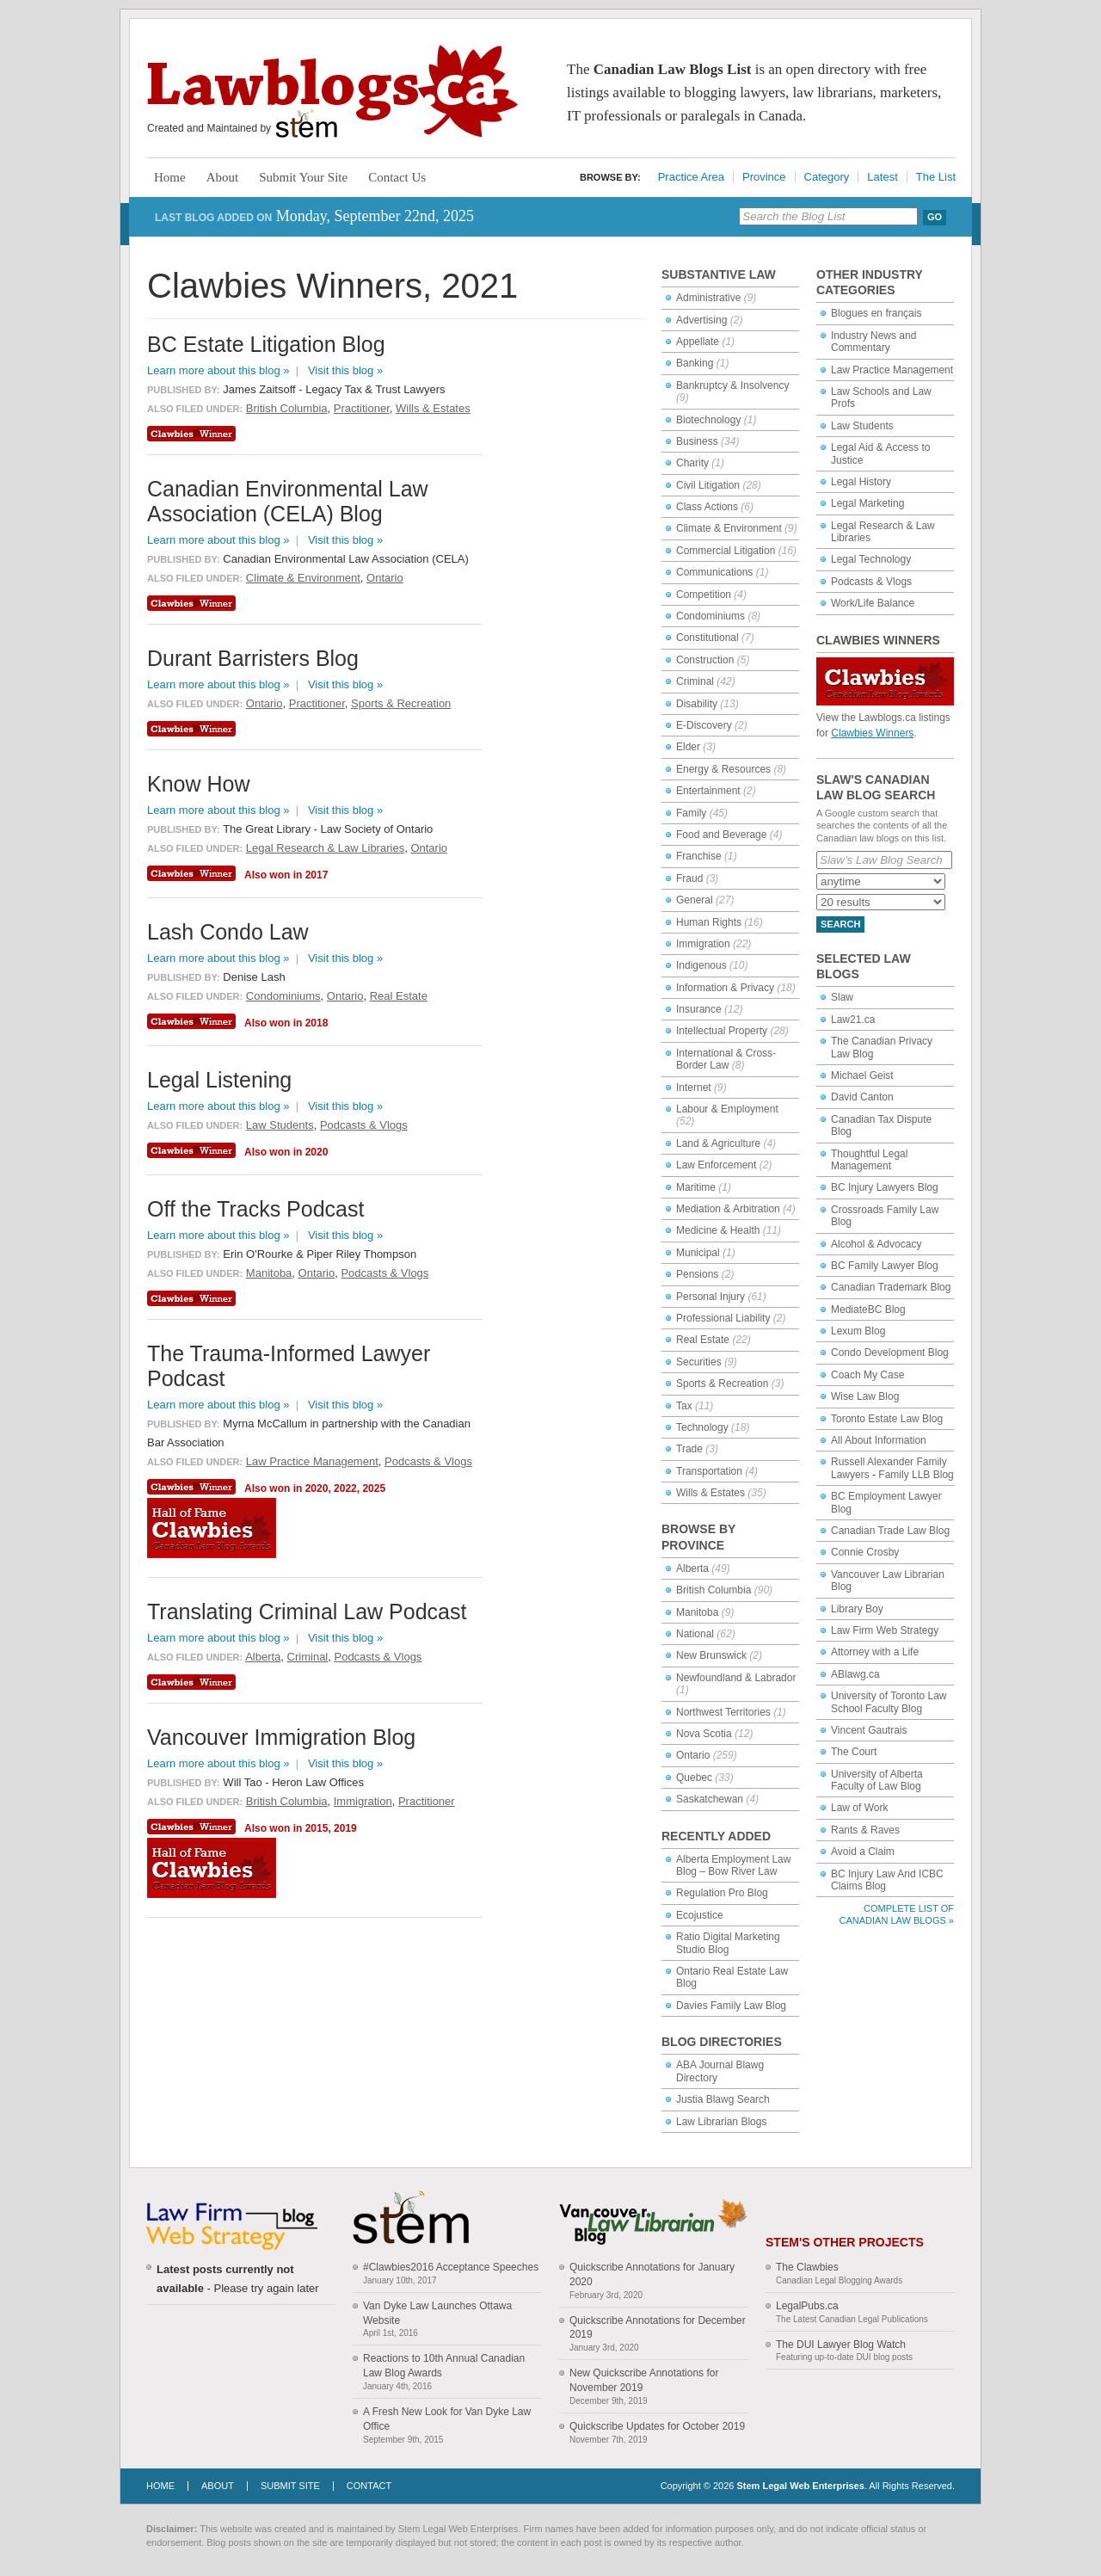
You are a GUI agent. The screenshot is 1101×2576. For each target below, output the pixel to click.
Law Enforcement (716, 1165)
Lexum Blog (858, 1331)
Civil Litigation (708, 485)
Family (691, 813)
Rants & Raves (865, 1830)
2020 (317, 1152)
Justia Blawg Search (723, 2099)
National (695, 1634)
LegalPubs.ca (807, 2306)
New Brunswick (711, 1655)
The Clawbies (807, 2267)
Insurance (699, 1009)
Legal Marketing (867, 503)
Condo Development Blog (890, 1353)
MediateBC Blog (868, 1309)
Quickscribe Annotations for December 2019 (657, 2327)
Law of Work (859, 1808)
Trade (689, 1449)
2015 (317, 1828)
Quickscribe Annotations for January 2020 (652, 2274)
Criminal (695, 681)
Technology (702, 1427)
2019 (345, 1828)
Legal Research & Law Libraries (325, 847)
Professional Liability (723, 1318)
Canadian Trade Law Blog (890, 1531)
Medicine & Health (718, 1230)
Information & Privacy (725, 988)
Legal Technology (871, 559)
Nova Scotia (704, 1734)
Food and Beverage (721, 835)
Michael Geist (862, 1075)
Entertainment (708, 791)
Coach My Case (867, 1375)
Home (170, 177)
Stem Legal (306, 124)
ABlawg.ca (855, 1674)
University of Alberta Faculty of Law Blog (877, 1780)
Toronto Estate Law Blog (887, 1419)
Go (934, 217)
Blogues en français (876, 313)
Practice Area (691, 176)
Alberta (692, 1568)
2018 (317, 1023)
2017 (317, 875)
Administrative (708, 298)
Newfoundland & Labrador (736, 1678)
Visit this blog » (345, 370)
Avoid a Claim (863, 1852)
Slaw (842, 997)
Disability (696, 704)
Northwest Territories (723, 1712)
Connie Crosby (865, 1552)
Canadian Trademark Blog (890, 1287)
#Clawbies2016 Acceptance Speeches (450, 2267)
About (222, 177)
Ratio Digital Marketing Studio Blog (728, 1943)
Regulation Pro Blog (722, 1893)
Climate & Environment (729, 528)
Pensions (697, 1274)
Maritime (696, 1187)
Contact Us (397, 177)
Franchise (699, 856)
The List (936, 176)
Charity (692, 463)
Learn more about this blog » (218, 370)
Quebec (694, 1778)
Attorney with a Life (875, 1652)
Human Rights (708, 922)
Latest (882, 176)
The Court (853, 1752)
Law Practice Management (892, 370)
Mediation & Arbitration (728, 1209)
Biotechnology (708, 420)
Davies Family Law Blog (731, 2006)
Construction (705, 660)
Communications (714, 572)
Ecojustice (699, 1915)
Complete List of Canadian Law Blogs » (897, 1914)
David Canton (862, 1097)
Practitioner (362, 408)
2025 (373, 1488)
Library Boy (857, 1609)
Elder (688, 747)
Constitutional (707, 638)
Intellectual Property (721, 1031)
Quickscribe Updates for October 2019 (657, 2426)
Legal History (861, 482)
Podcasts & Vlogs (871, 582)
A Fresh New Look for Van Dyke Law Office (447, 2419)
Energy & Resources (723, 769)
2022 (345, 1488)
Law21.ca (853, 1020)
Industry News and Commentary (873, 342)
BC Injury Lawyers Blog (884, 1187)
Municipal (698, 1253)
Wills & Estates (710, 1493)
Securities (699, 1362)
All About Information (878, 1440)
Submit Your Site (303, 177)
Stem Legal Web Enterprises (800, 2485)
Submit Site (290, 2485)
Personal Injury (710, 1297)
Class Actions (707, 507)
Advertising (701, 320)
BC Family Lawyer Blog (884, 1266)
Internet (693, 1088)
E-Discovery (704, 725)
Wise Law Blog (865, 1396)
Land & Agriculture (718, 1143)
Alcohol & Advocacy (876, 1244)
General (694, 900)
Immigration (703, 944)
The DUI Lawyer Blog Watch (841, 2345)
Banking (694, 363)
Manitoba (697, 1612)
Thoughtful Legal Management (869, 1160)
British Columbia (713, 1590)
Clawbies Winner (193, 433)
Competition (703, 595)
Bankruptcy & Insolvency (732, 385)
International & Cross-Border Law (726, 1059)
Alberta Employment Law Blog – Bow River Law (733, 1865)
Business (697, 441)
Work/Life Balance (872, 603)
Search (840, 924)
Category (827, 176)
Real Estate (702, 1340)
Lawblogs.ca (332, 91)
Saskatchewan (709, 1799)
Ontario (693, 1755)
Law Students (862, 426)
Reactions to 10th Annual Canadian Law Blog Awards (444, 2365)
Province (764, 176)
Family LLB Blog (915, 1475)
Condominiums (710, 616)
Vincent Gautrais (869, 1730)
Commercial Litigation (725, 551)
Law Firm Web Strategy (884, 1630)
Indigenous (701, 965)
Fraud (689, 878)
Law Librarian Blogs (721, 2122)
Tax (684, 1406)
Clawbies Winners (872, 733)
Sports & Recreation (722, 1383)
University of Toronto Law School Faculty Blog (889, 1702)
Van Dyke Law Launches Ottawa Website (437, 2313)
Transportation (709, 1471)
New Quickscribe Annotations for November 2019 (643, 2380)
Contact (369, 2485)
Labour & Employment (727, 1109)
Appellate (697, 342)
